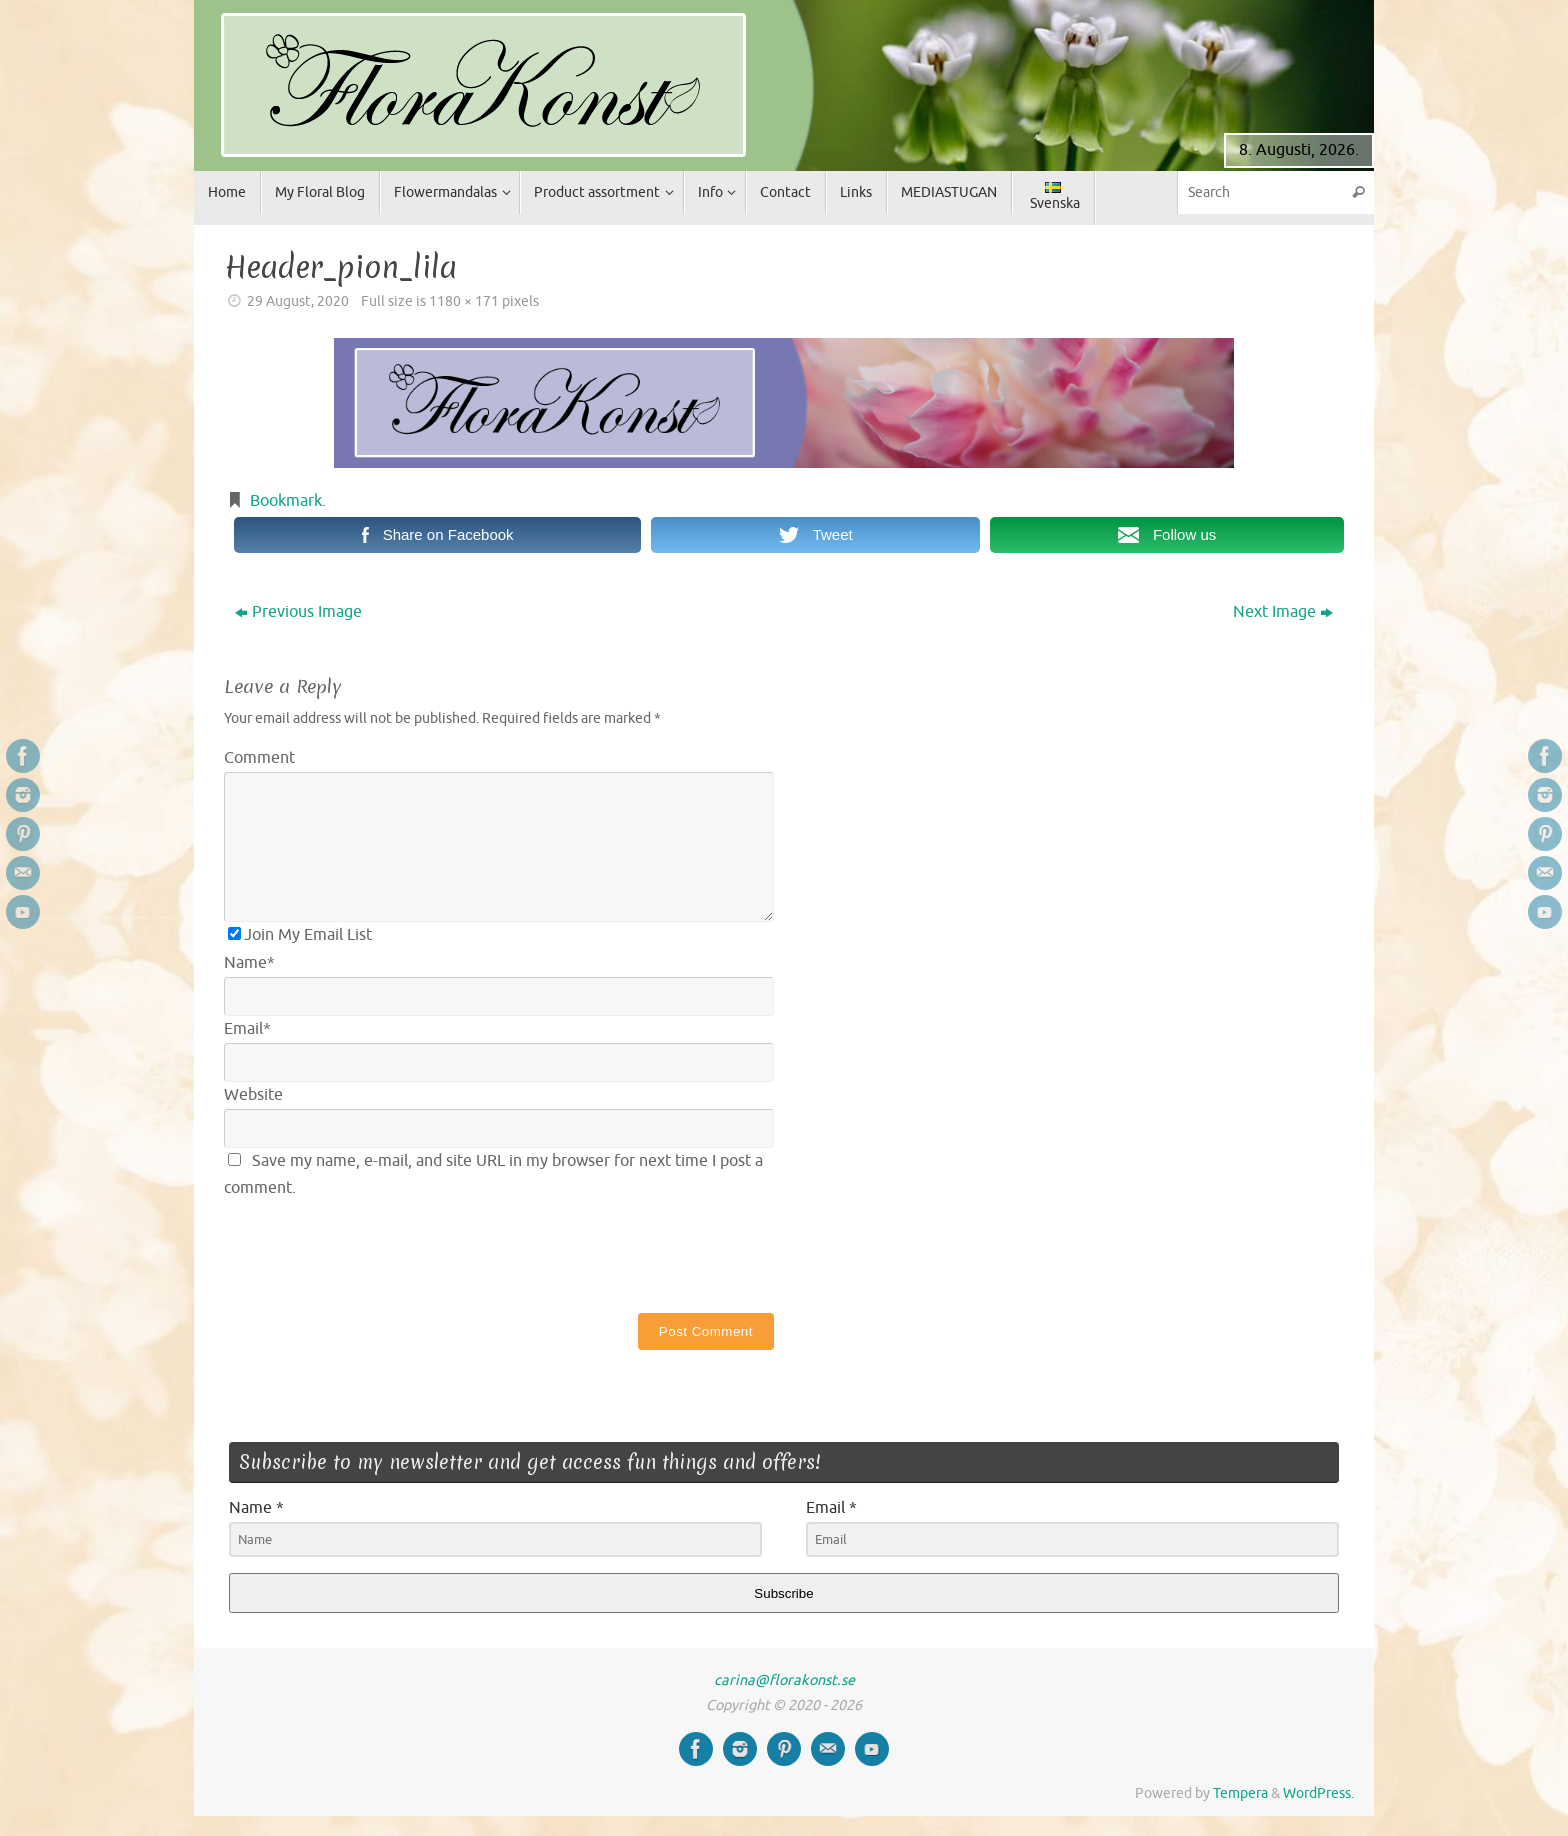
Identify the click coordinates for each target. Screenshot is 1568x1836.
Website (253, 1095)
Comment (259, 758)
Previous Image (298, 612)
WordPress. (1318, 1793)
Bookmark (286, 501)
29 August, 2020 (298, 301)
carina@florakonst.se (784, 1680)
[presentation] (376, 1252)
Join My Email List (300, 935)
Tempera (1240, 1793)
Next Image (1283, 612)
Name (249, 963)
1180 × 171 (464, 301)
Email (247, 1029)
